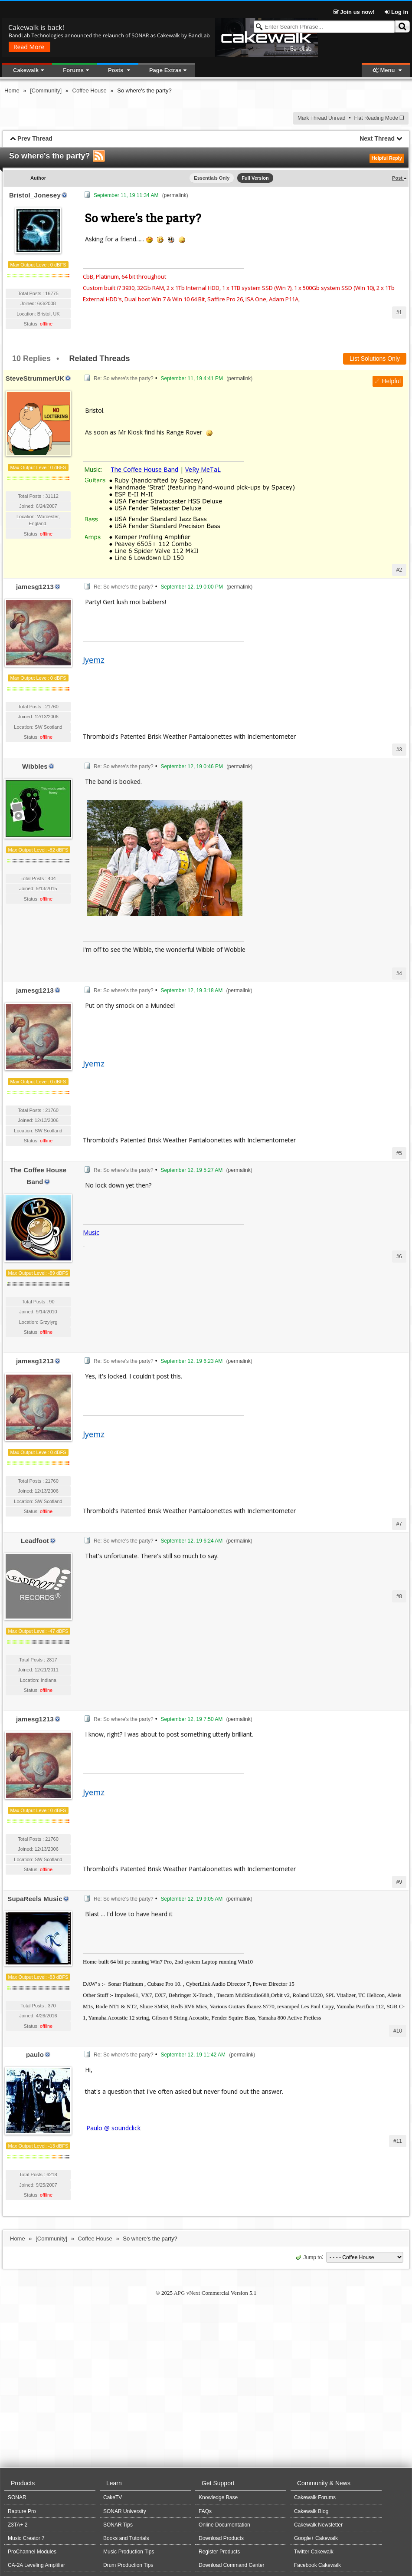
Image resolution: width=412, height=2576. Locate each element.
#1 (399, 312)
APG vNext (186, 2293)
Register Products (219, 2552)
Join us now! (355, 12)
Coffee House (89, 90)
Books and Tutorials (126, 2538)
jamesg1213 (35, 586)
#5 (399, 1153)
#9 (399, 1882)
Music (91, 1232)
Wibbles (35, 766)
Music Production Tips (128, 2552)
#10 (397, 2031)
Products (23, 2483)
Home (12, 90)
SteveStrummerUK (35, 378)
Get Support (218, 2483)
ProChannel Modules (32, 2552)
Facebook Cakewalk (317, 2565)
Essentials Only (211, 178)
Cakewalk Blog (311, 2511)
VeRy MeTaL (203, 469)
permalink (175, 195)
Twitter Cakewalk (314, 2552)
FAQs (205, 2511)
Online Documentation (224, 2525)
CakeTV (112, 2497)
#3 (399, 750)
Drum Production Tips (128, 2565)
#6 (399, 1256)
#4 (399, 974)
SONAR (17, 2497)
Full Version (255, 178)
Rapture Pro (22, 2511)
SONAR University (124, 2511)
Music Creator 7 (26, 2538)
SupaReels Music (34, 1898)
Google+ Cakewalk (316, 2538)
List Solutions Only (375, 358)
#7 (399, 1524)
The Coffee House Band (144, 469)
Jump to (308, 2257)
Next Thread (377, 138)
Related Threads (99, 358)
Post (398, 178)
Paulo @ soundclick (113, 2128)
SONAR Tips (118, 2525)
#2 (399, 570)
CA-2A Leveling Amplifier (36, 2565)
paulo (35, 2054)
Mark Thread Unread (322, 118)
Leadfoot (35, 1540)
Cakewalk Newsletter (318, 2525)
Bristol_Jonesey (35, 195)
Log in (396, 12)
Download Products (221, 2538)
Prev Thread (34, 138)
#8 (399, 1596)
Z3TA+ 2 (17, 2525)
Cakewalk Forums (315, 2497)
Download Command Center (231, 2565)
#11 (397, 2141)
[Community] (46, 90)
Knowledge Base (218, 2497)
